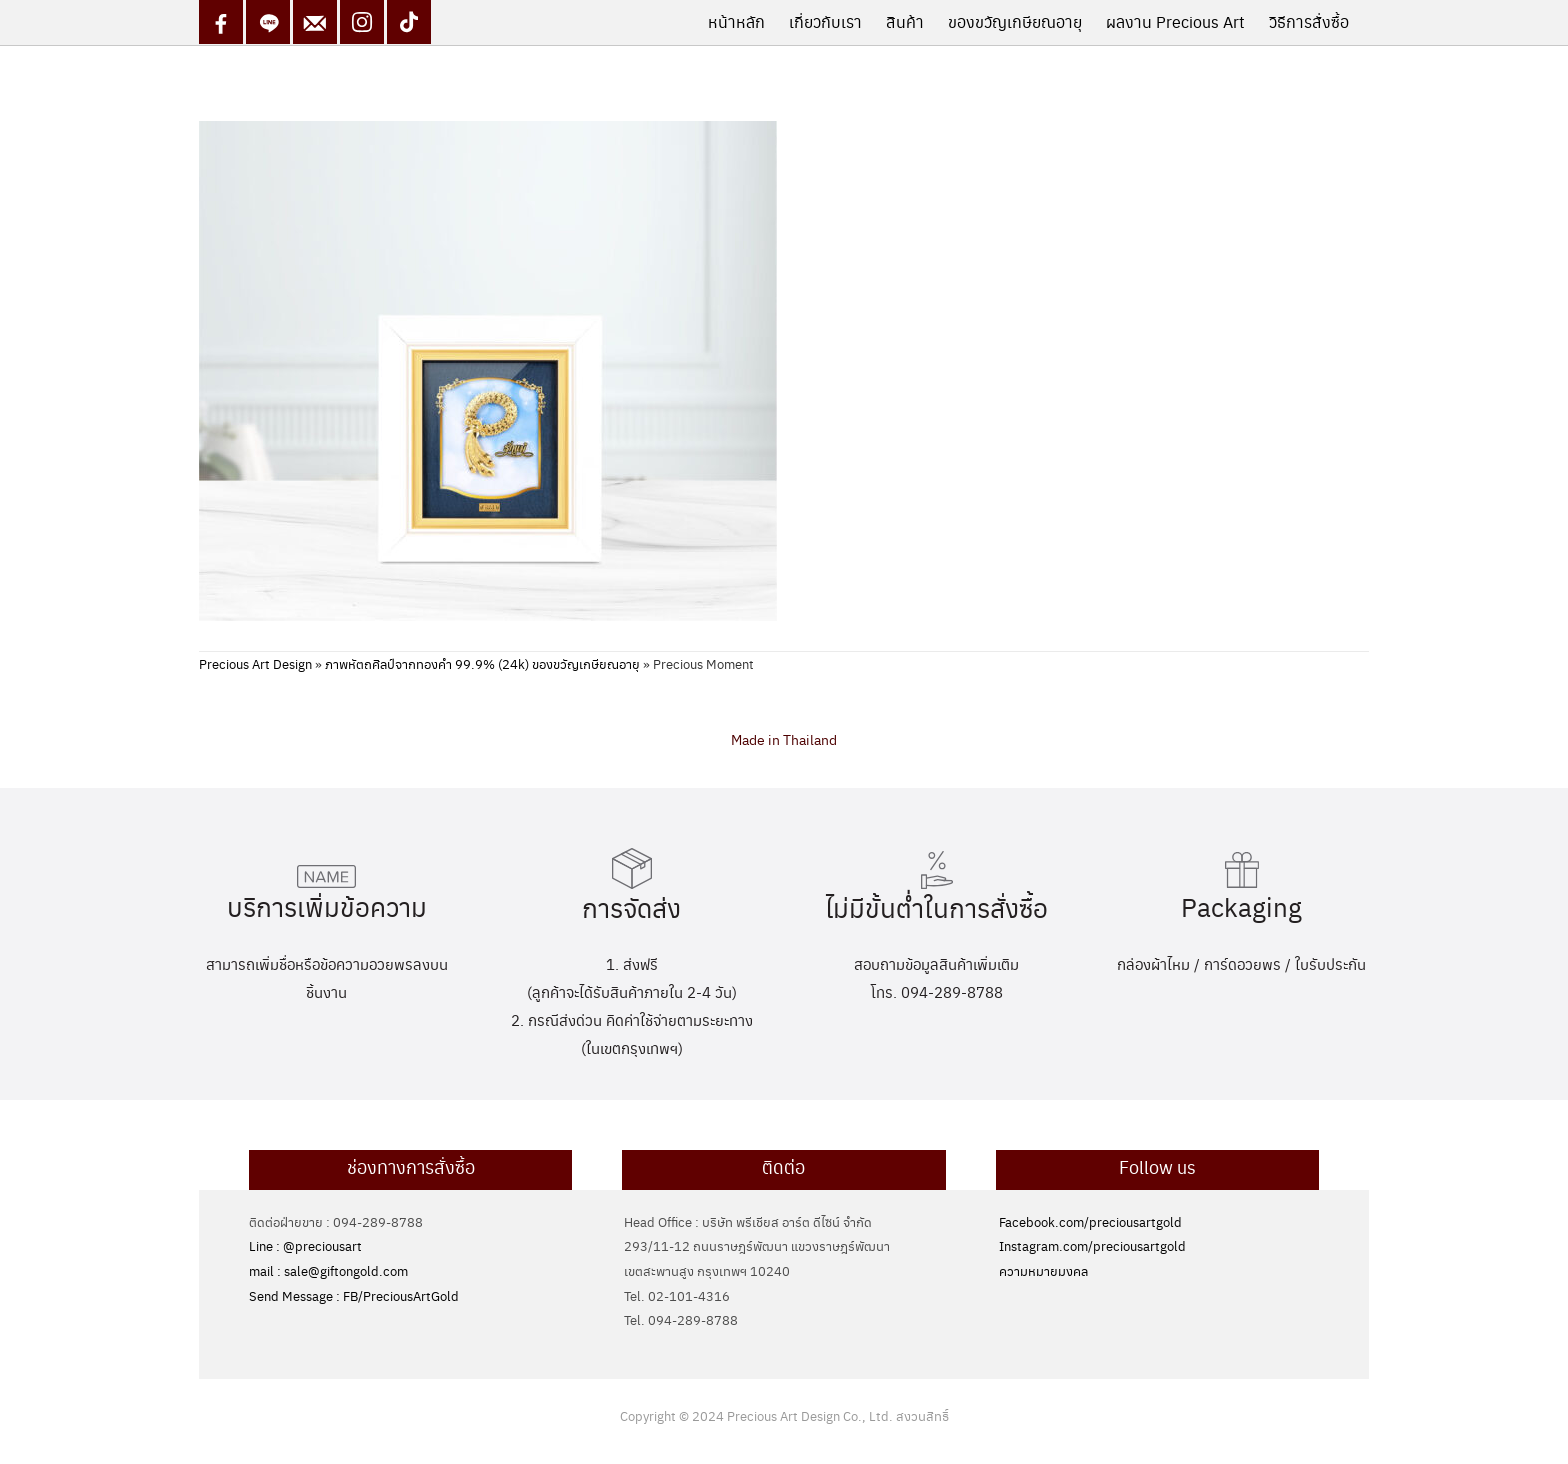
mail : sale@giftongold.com (328, 1270)
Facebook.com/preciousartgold (1090, 1221)
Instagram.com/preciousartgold (1092, 1245)
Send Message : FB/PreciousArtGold (354, 1295)
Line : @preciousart (305, 1245)
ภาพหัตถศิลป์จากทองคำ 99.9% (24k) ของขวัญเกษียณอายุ (482, 663)
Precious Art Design (255, 663)
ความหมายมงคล (1043, 1270)
